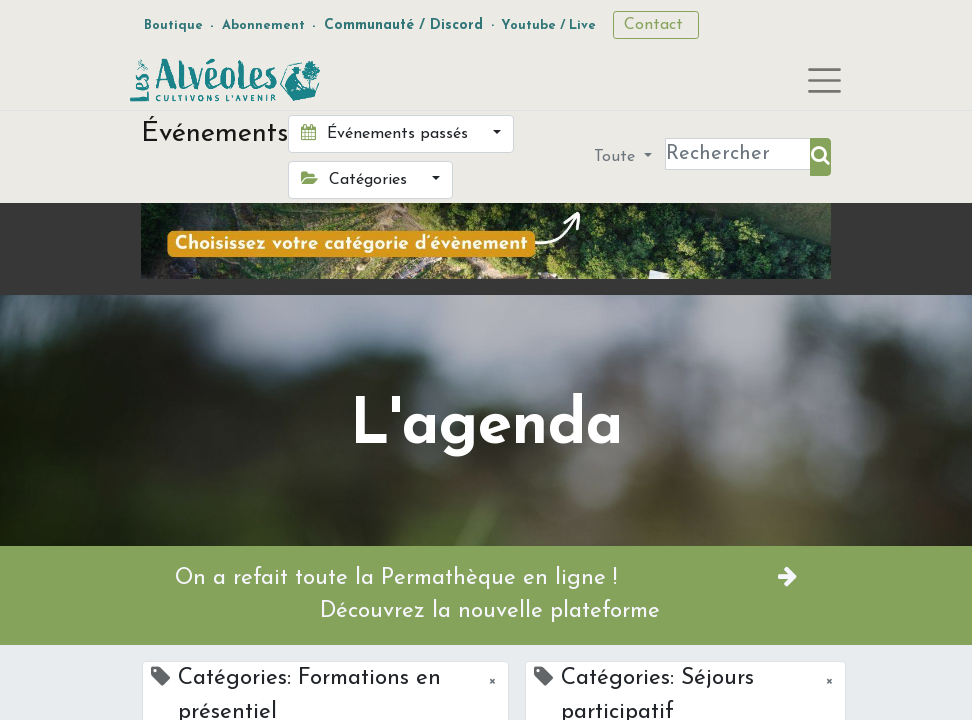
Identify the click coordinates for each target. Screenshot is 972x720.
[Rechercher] (820, 157)
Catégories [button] (356, 179)
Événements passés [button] (387, 133)
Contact (656, 25)
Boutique (173, 25)
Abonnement (263, 25)
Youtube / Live (548, 25)
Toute (617, 157)
